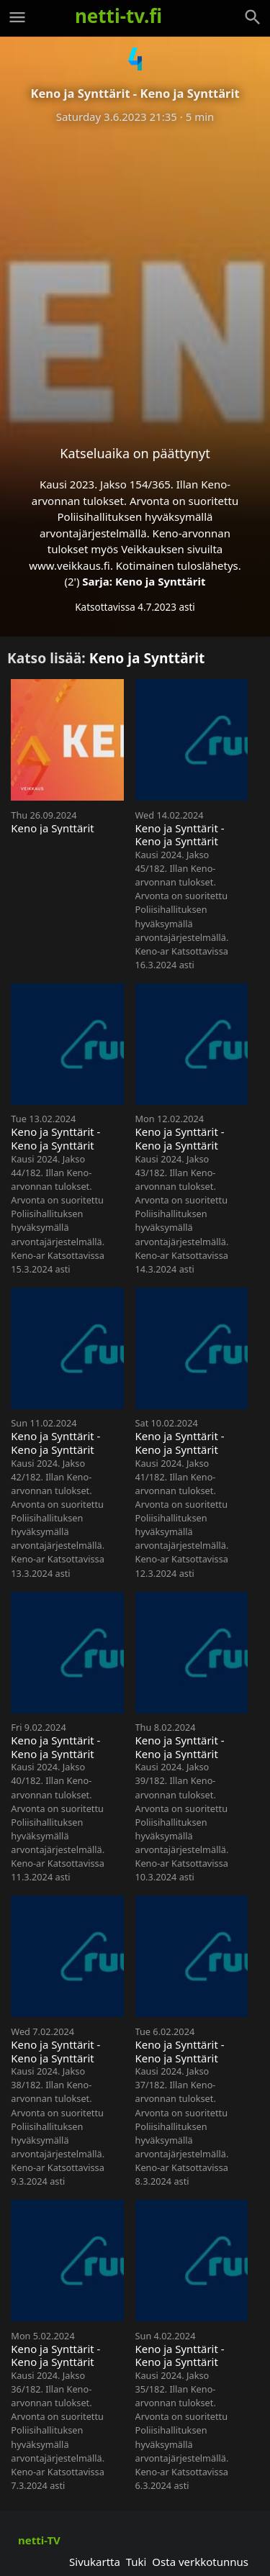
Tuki (136, 2561)
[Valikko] (17, 17)
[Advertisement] (135, 273)
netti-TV (39, 2540)
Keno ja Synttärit (160, 581)
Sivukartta (94, 2561)
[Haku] (252, 17)
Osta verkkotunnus (200, 2561)
